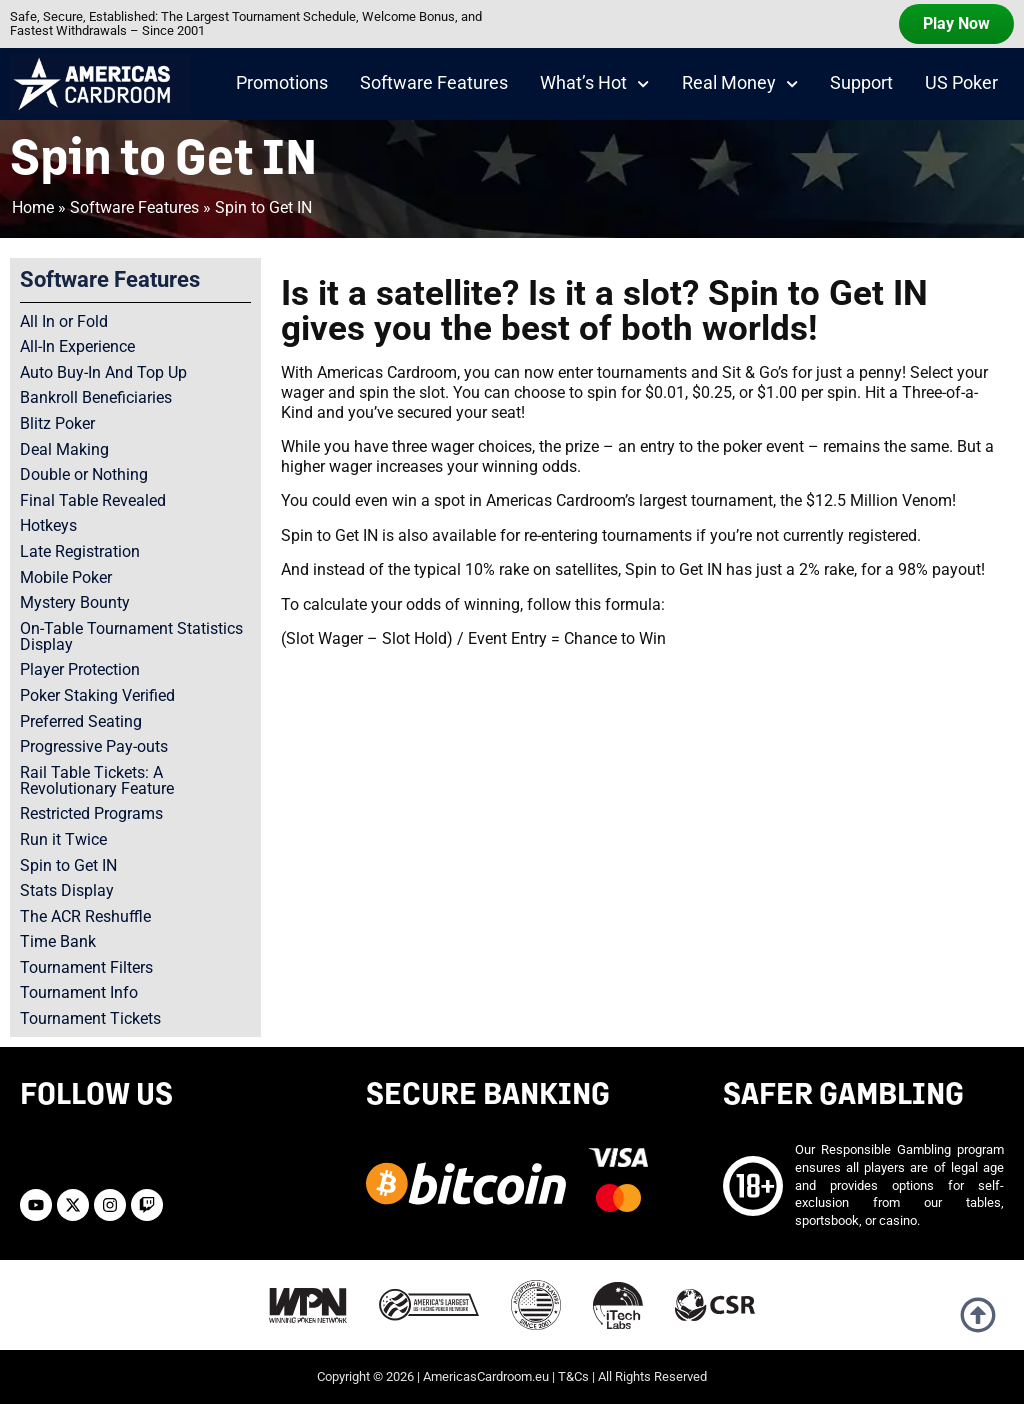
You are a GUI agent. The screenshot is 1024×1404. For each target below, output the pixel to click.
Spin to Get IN (68, 865)
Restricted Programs (91, 813)
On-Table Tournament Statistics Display (131, 636)
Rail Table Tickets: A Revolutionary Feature (97, 780)
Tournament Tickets (90, 1018)
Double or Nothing (84, 474)
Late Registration (80, 551)
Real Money (740, 84)
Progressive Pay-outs (94, 746)
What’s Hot (594, 84)
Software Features (434, 83)
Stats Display (67, 890)
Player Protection (80, 669)
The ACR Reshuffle (85, 916)
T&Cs (573, 1376)
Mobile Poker (66, 577)
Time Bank (58, 941)
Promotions (282, 83)
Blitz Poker (57, 423)
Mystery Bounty (75, 602)
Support (861, 83)
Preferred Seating (81, 721)
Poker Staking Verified (97, 695)
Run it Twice (63, 839)
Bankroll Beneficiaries (96, 397)
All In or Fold (64, 321)
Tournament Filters (86, 967)
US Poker (961, 83)
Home (33, 207)
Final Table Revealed (93, 500)
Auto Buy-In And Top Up (103, 372)
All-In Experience (77, 346)
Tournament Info (79, 992)
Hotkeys (48, 525)
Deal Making (64, 449)
